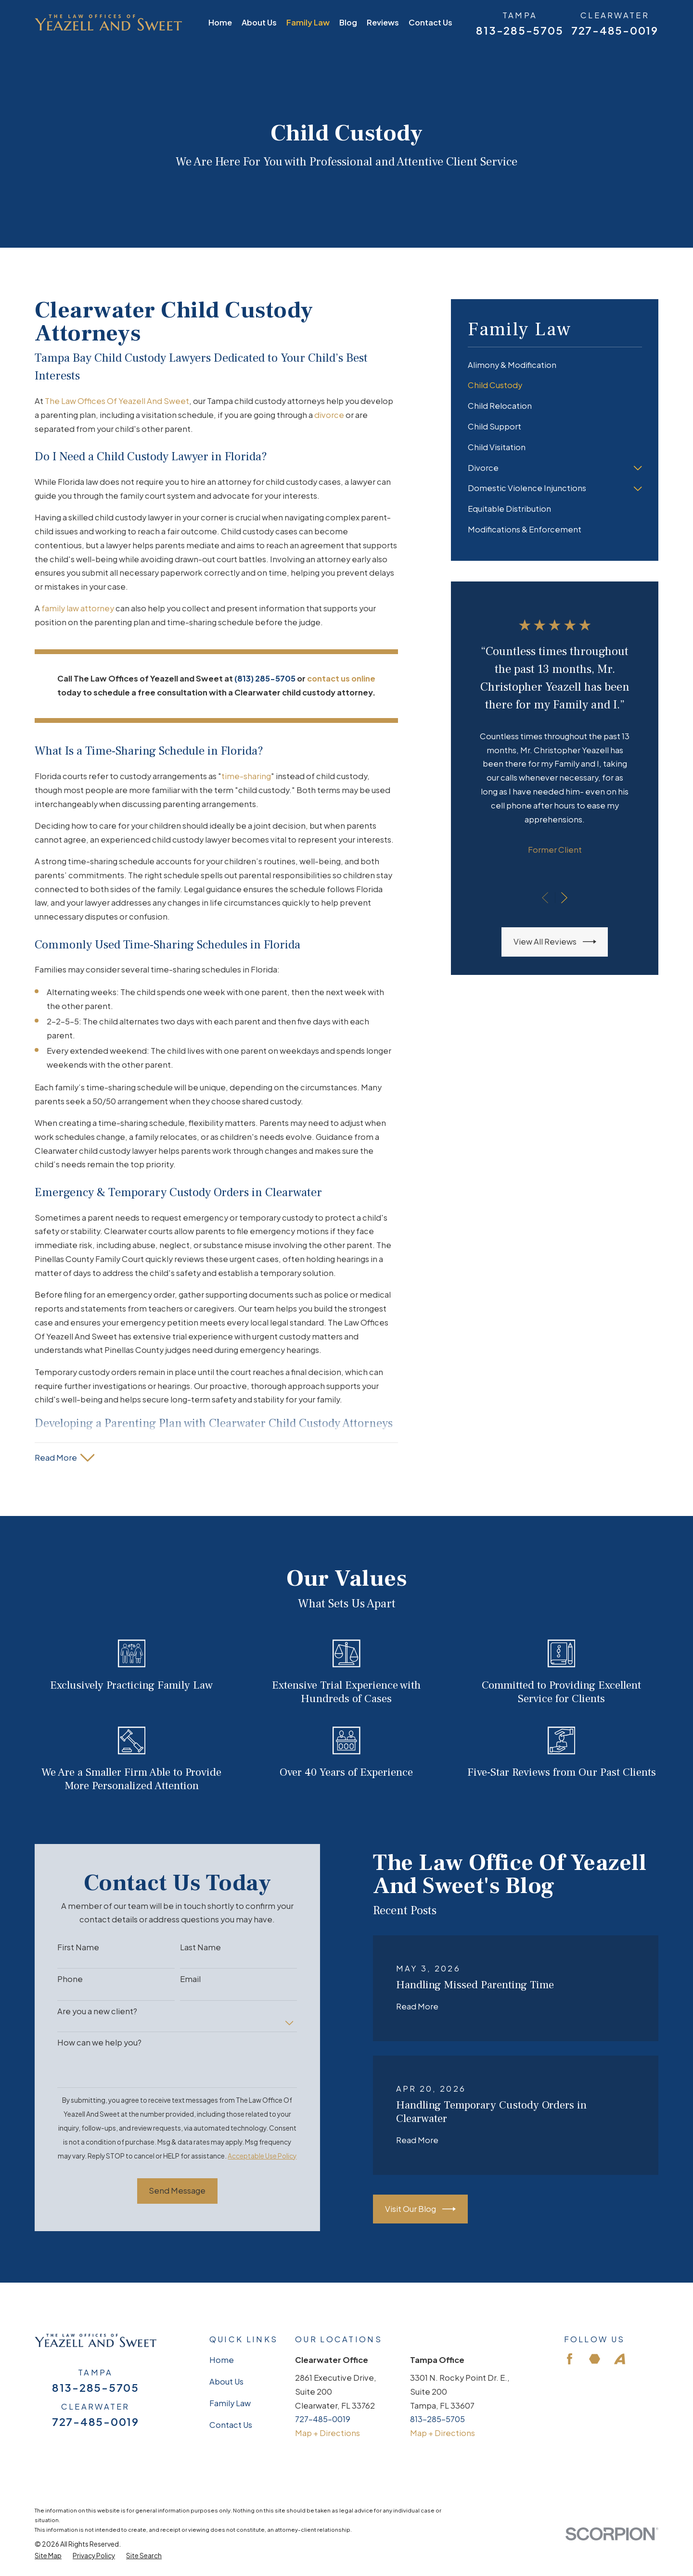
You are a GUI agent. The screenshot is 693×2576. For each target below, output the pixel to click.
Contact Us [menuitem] (430, 22)
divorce (329, 415)
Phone (55, 1979)
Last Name (185, 1947)
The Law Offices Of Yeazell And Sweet (117, 401)
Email (175, 1979)
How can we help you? (84, 2042)
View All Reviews (554, 941)
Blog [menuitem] (348, 22)
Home (221, 2360)
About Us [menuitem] (259, 22)
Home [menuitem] (220, 22)
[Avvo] (619, 2358)
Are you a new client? (82, 2011)
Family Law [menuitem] (308, 22)
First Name (63, 1947)
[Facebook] (569, 2358)
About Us (226, 2381)
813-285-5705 (519, 30)
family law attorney (77, 608)
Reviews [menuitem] (383, 22)
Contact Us (230, 2425)
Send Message (162, 2190)
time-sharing (246, 776)
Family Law (230, 2403)
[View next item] (564, 897)
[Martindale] (594, 2358)
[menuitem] (555, 365)
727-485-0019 (614, 30)
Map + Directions (327, 2433)
